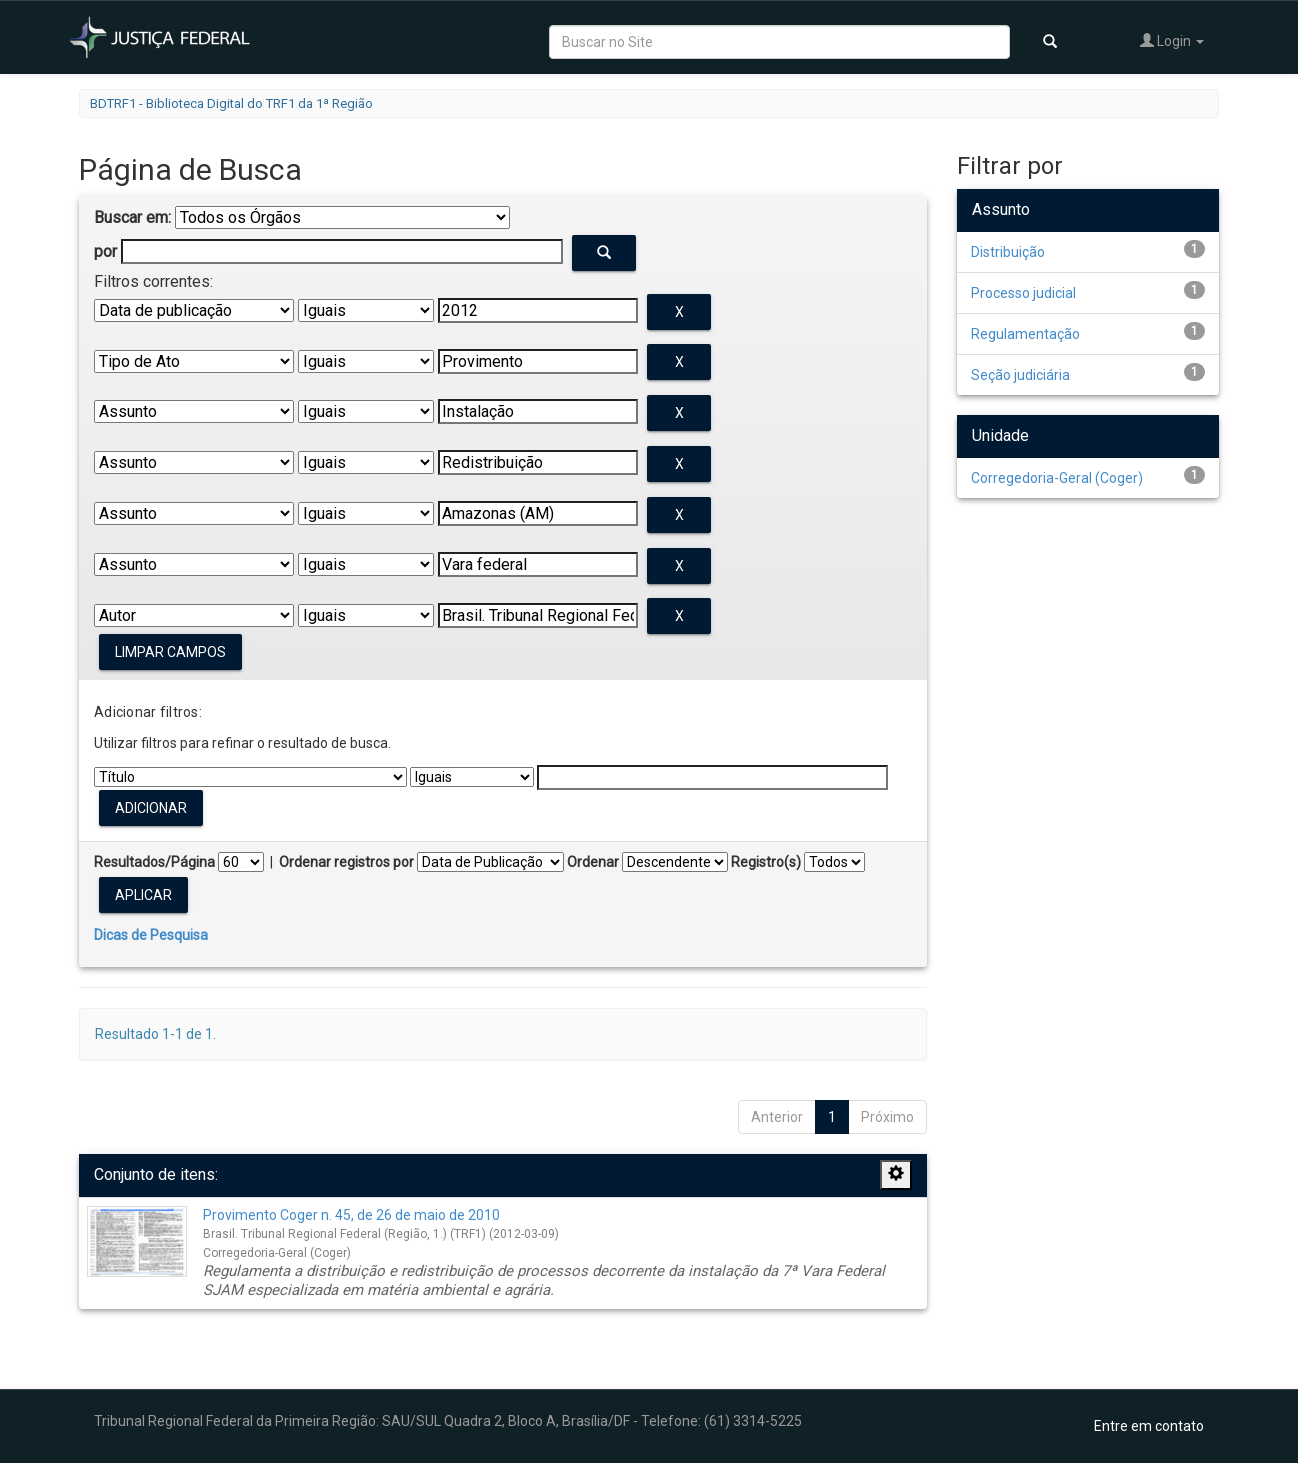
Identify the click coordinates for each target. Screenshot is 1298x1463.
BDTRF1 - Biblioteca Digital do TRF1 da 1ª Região (231, 103)
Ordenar (593, 862)
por (105, 251)
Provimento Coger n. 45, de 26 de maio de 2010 (351, 1215)
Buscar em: (132, 217)
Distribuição (1008, 252)
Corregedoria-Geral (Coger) (1057, 478)
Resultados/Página (154, 862)
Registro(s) (766, 862)
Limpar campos (170, 652)
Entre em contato (1149, 1426)
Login (1172, 40)
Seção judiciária (1020, 375)
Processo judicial (1023, 293)
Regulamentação (1025, 334)
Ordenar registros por (346, 862)
